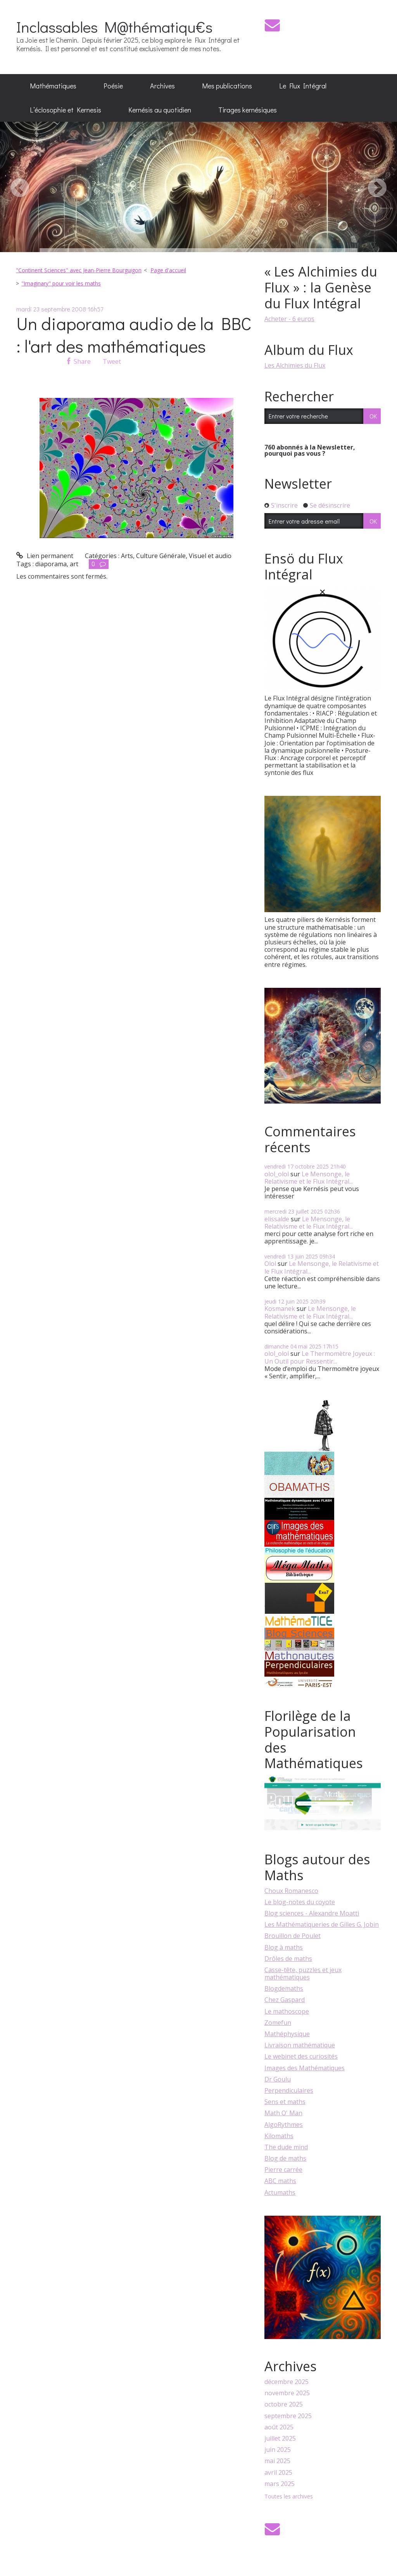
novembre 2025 (287, 2393)
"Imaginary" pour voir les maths (61, 283)
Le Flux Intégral (302, 85)
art (74, 564)
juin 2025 (277, 2449)
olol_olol (276, 1174)
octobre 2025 (283, 2404)
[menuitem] (53, 86)
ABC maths (280, 2181)
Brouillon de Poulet (292, 1935)
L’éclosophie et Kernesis (65, 109)
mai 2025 (277, 2461)
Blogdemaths (283, 1988)
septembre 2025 (288, 2416)
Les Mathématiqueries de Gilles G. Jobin (321, 1924)
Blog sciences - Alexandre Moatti (311, 1913)
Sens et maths (285, 2101)
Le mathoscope (286, 2011)
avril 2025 (278, 2472)
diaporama (51, 564)
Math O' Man (283, 2113)
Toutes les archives (288, 2496)
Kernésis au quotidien (159, 109)
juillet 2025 (280, 2438)
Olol (270, 1263)
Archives (162, 85)
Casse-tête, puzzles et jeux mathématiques (303, 1973)
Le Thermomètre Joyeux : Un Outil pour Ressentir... (319, 1357)
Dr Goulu (277, 2079)
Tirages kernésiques (247, 109)
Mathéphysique (287, 2034)
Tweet (112, 361)
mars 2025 (279, 2484)
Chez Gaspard (284, 1999)
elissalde (276, 1219)
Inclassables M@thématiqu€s (114, 26)
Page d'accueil (168, 270)
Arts (127, 556)
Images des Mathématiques (304, 2068)
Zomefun (277, 2022)
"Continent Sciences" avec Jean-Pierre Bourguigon (79, 270)
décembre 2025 (286, 2382)
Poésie (113, 85)
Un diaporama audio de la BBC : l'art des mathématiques (133, 335)
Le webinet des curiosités (301, 2056)
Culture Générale (161, 556)
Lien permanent (44, 556)
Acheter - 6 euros (289, 319)
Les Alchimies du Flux (294, 365)
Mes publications (227, 85)
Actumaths (279, 2192)
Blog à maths (283, 1947)
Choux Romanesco (291, 1890)
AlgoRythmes (283, 2124)
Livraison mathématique (299, 2045)
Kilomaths (278, 2136)
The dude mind (286, 2147)
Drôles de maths (288, 1958)
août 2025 (278, 2427)
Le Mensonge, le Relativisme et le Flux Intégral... (308, 1178)
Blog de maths (285, 2158)
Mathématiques (53, 85)
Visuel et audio (210, 556)
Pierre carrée (283, 2169)
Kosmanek (279, 1308)
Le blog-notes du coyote (299, 1902)
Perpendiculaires (288, 2090)
